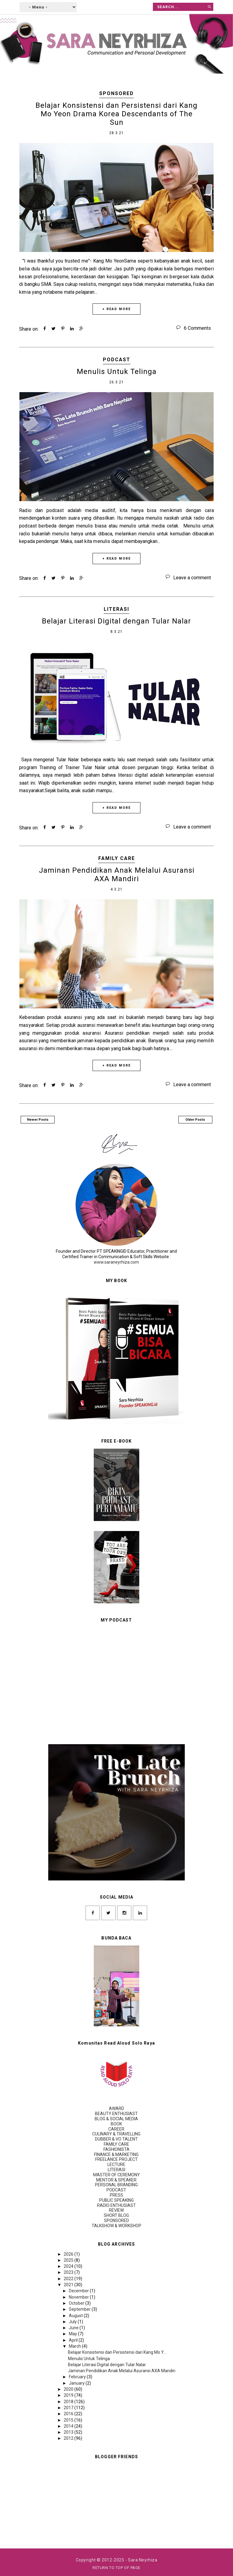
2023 (69, 2272)
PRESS (116, 2195)
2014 (69, 2426)
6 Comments (197, 328)
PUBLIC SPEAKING (116, 2200)
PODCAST (116, 359)
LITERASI (116, 609)
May (73, 2333)
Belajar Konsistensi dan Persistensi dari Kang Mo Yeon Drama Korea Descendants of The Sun (116, 114)
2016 (69, 2413)
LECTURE (116, 2164)
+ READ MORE (117, 309)
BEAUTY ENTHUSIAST (116, 2113)
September (80, 2309)
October (77, 2303)
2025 (69, 2260)
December (79, 2290)
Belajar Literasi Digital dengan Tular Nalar (116, 621)
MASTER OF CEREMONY (116, 2174)
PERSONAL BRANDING (116, 2184)
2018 (69, 2401)
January (77, 2383)
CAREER (116, 2129)
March (75, 2346)
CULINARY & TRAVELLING (116, 2133)
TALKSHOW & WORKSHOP (116, 2225)
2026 (69, 2254)
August (76, 2315)
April (74, 2340)
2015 (69, 2420)
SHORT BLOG (116, 2215)
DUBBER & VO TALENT (116, 2139)
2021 (69, 2284)
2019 (69, 2395)
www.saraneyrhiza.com (116, 1262)
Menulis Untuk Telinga (117, 371)
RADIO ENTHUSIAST (116, 2205)
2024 (69, 2266)
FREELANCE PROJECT (116, 2159)
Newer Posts (38, 1120)
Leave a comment (192, 577)
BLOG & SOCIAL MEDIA (116, 2118)
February (78, 2376)
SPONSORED (116, 93)
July (73, 2321)
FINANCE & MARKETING (116, 2154)
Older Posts (195, 1120)
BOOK (116, 2123)
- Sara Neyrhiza (141, 2560)
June (74, 2327)
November (79, 2297)
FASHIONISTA (116, 2149)
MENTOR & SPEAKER (116, 2180)
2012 (69, 2438)
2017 (69, 2407)
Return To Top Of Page (116, 2567)
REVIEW (116, 2210)
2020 (69, 2389)
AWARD (116, 2108)
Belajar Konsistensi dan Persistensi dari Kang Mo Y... (117, 2352)
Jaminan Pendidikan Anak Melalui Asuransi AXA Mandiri (116, 874)
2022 (69, 2278)
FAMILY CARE (116, 858)
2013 (69, 2432)
